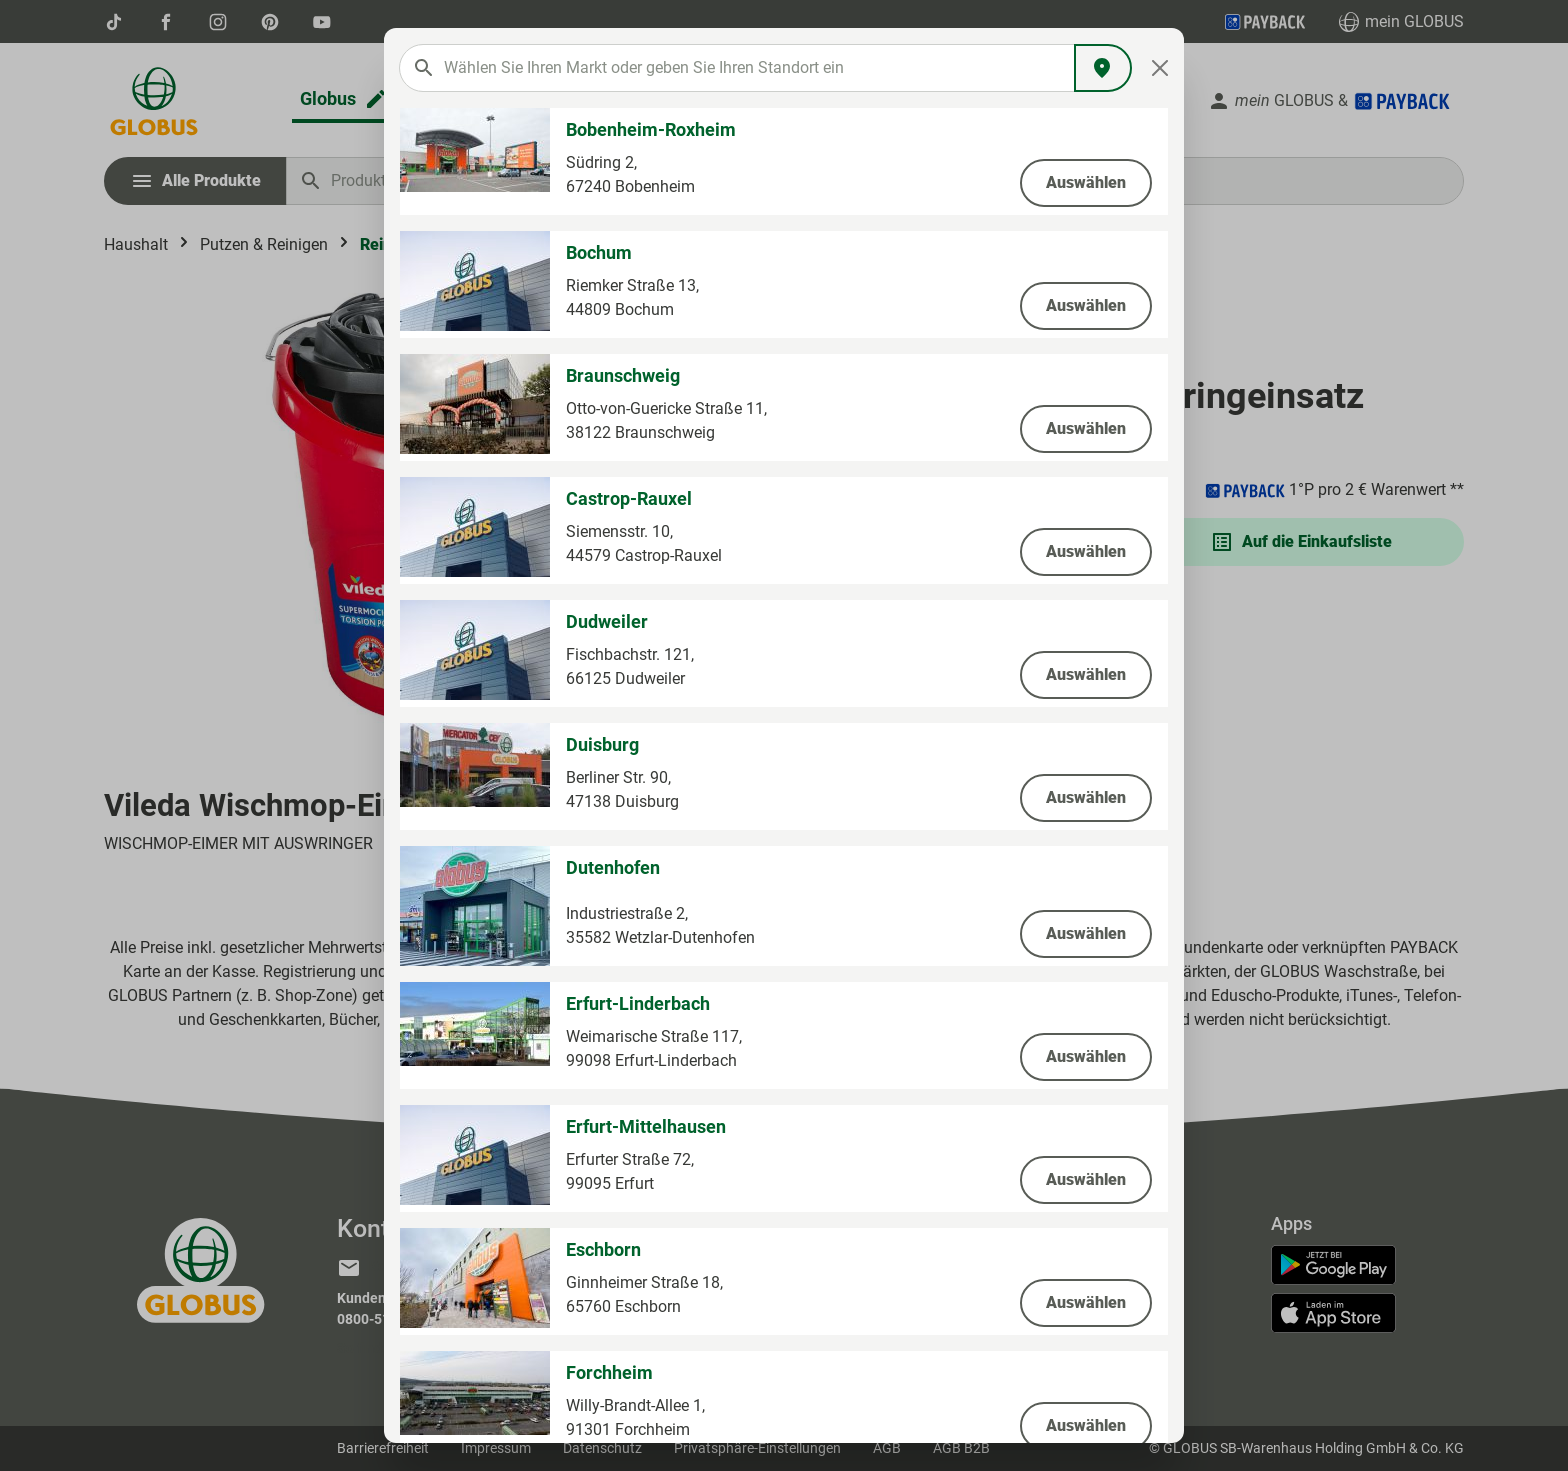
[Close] (1160, 68)
